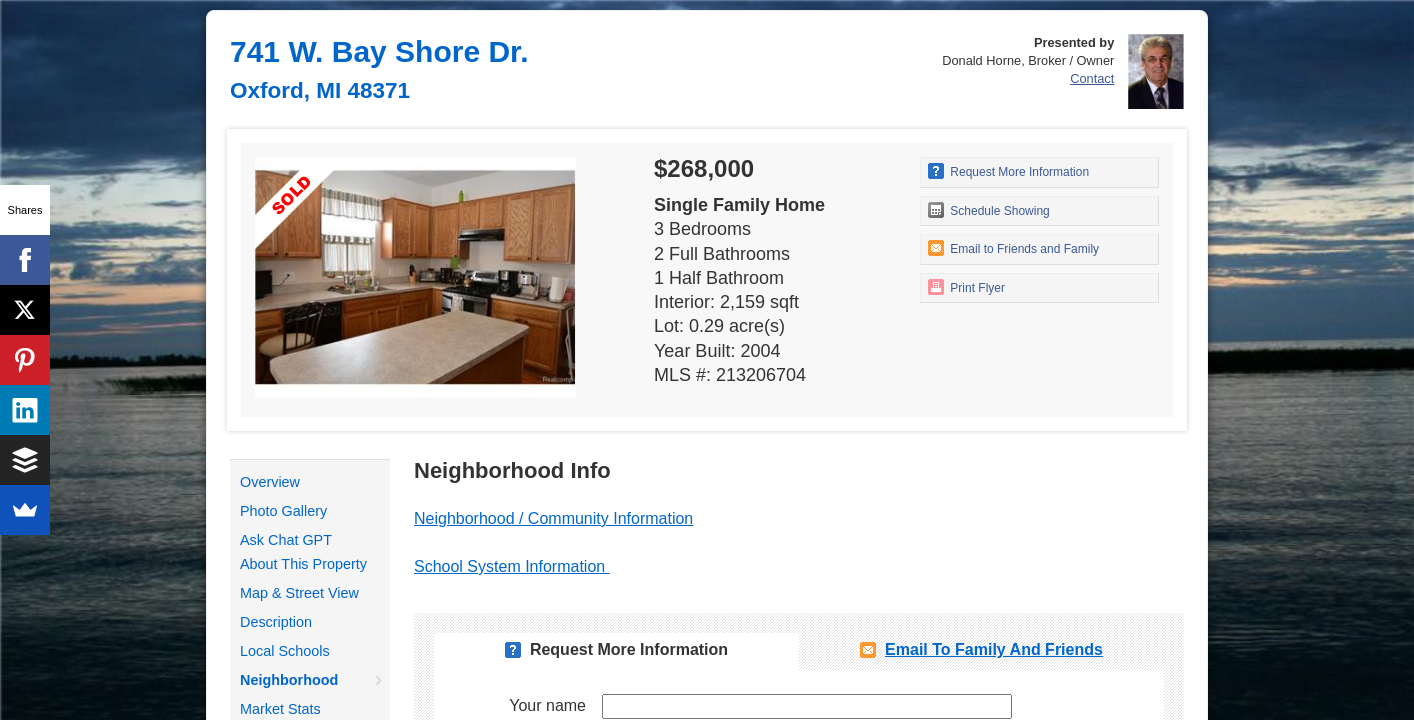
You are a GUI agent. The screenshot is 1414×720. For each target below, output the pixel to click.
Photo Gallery (283, 511)
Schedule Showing (989, 210)
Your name (547, 705)
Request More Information (1008, 171)
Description (276, 622)
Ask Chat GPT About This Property (303, 552)
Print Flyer (966, 287)
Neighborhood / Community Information (553, 518)
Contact (1092, 78)
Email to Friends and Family (1013, 248)
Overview (270, 482)
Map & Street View (299, 593)
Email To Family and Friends (994, 649)
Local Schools (285, 651)
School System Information (512, 566)
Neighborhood (289, 680)
